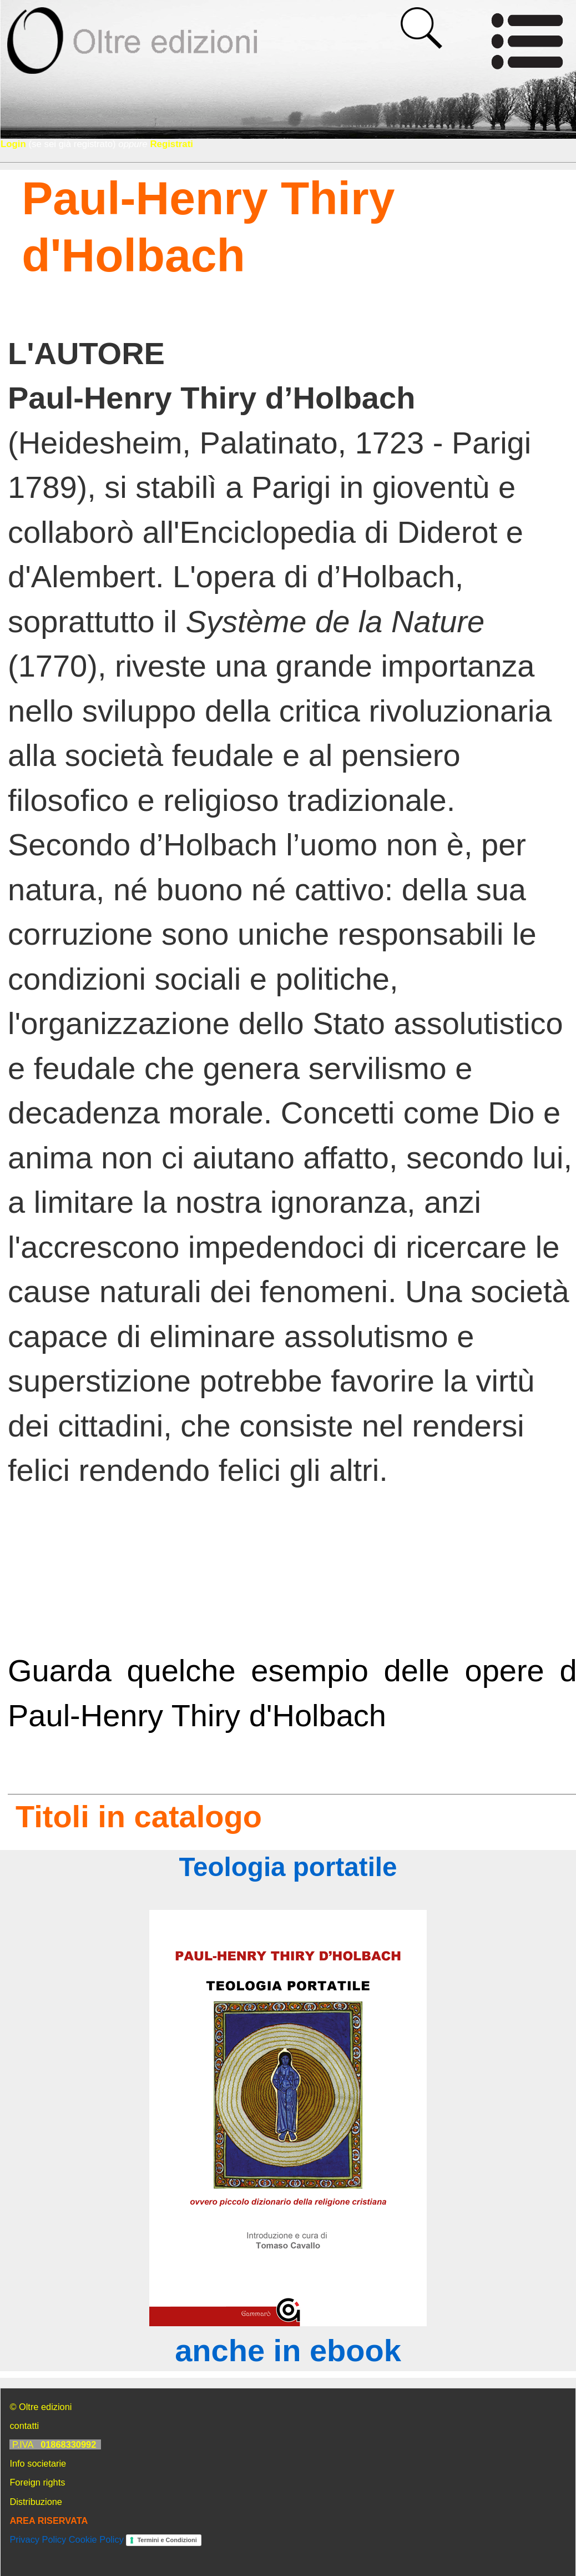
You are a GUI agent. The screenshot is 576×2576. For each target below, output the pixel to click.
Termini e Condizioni (166, 2540)
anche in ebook (288, 2350)
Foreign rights (37, 2482)
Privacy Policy (37, 2539)
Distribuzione (35, 2502)
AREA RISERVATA (48, 2520)
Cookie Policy (96, 2539)
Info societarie (37, 2463)
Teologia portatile (288, 1867)
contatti (24, 2426)
